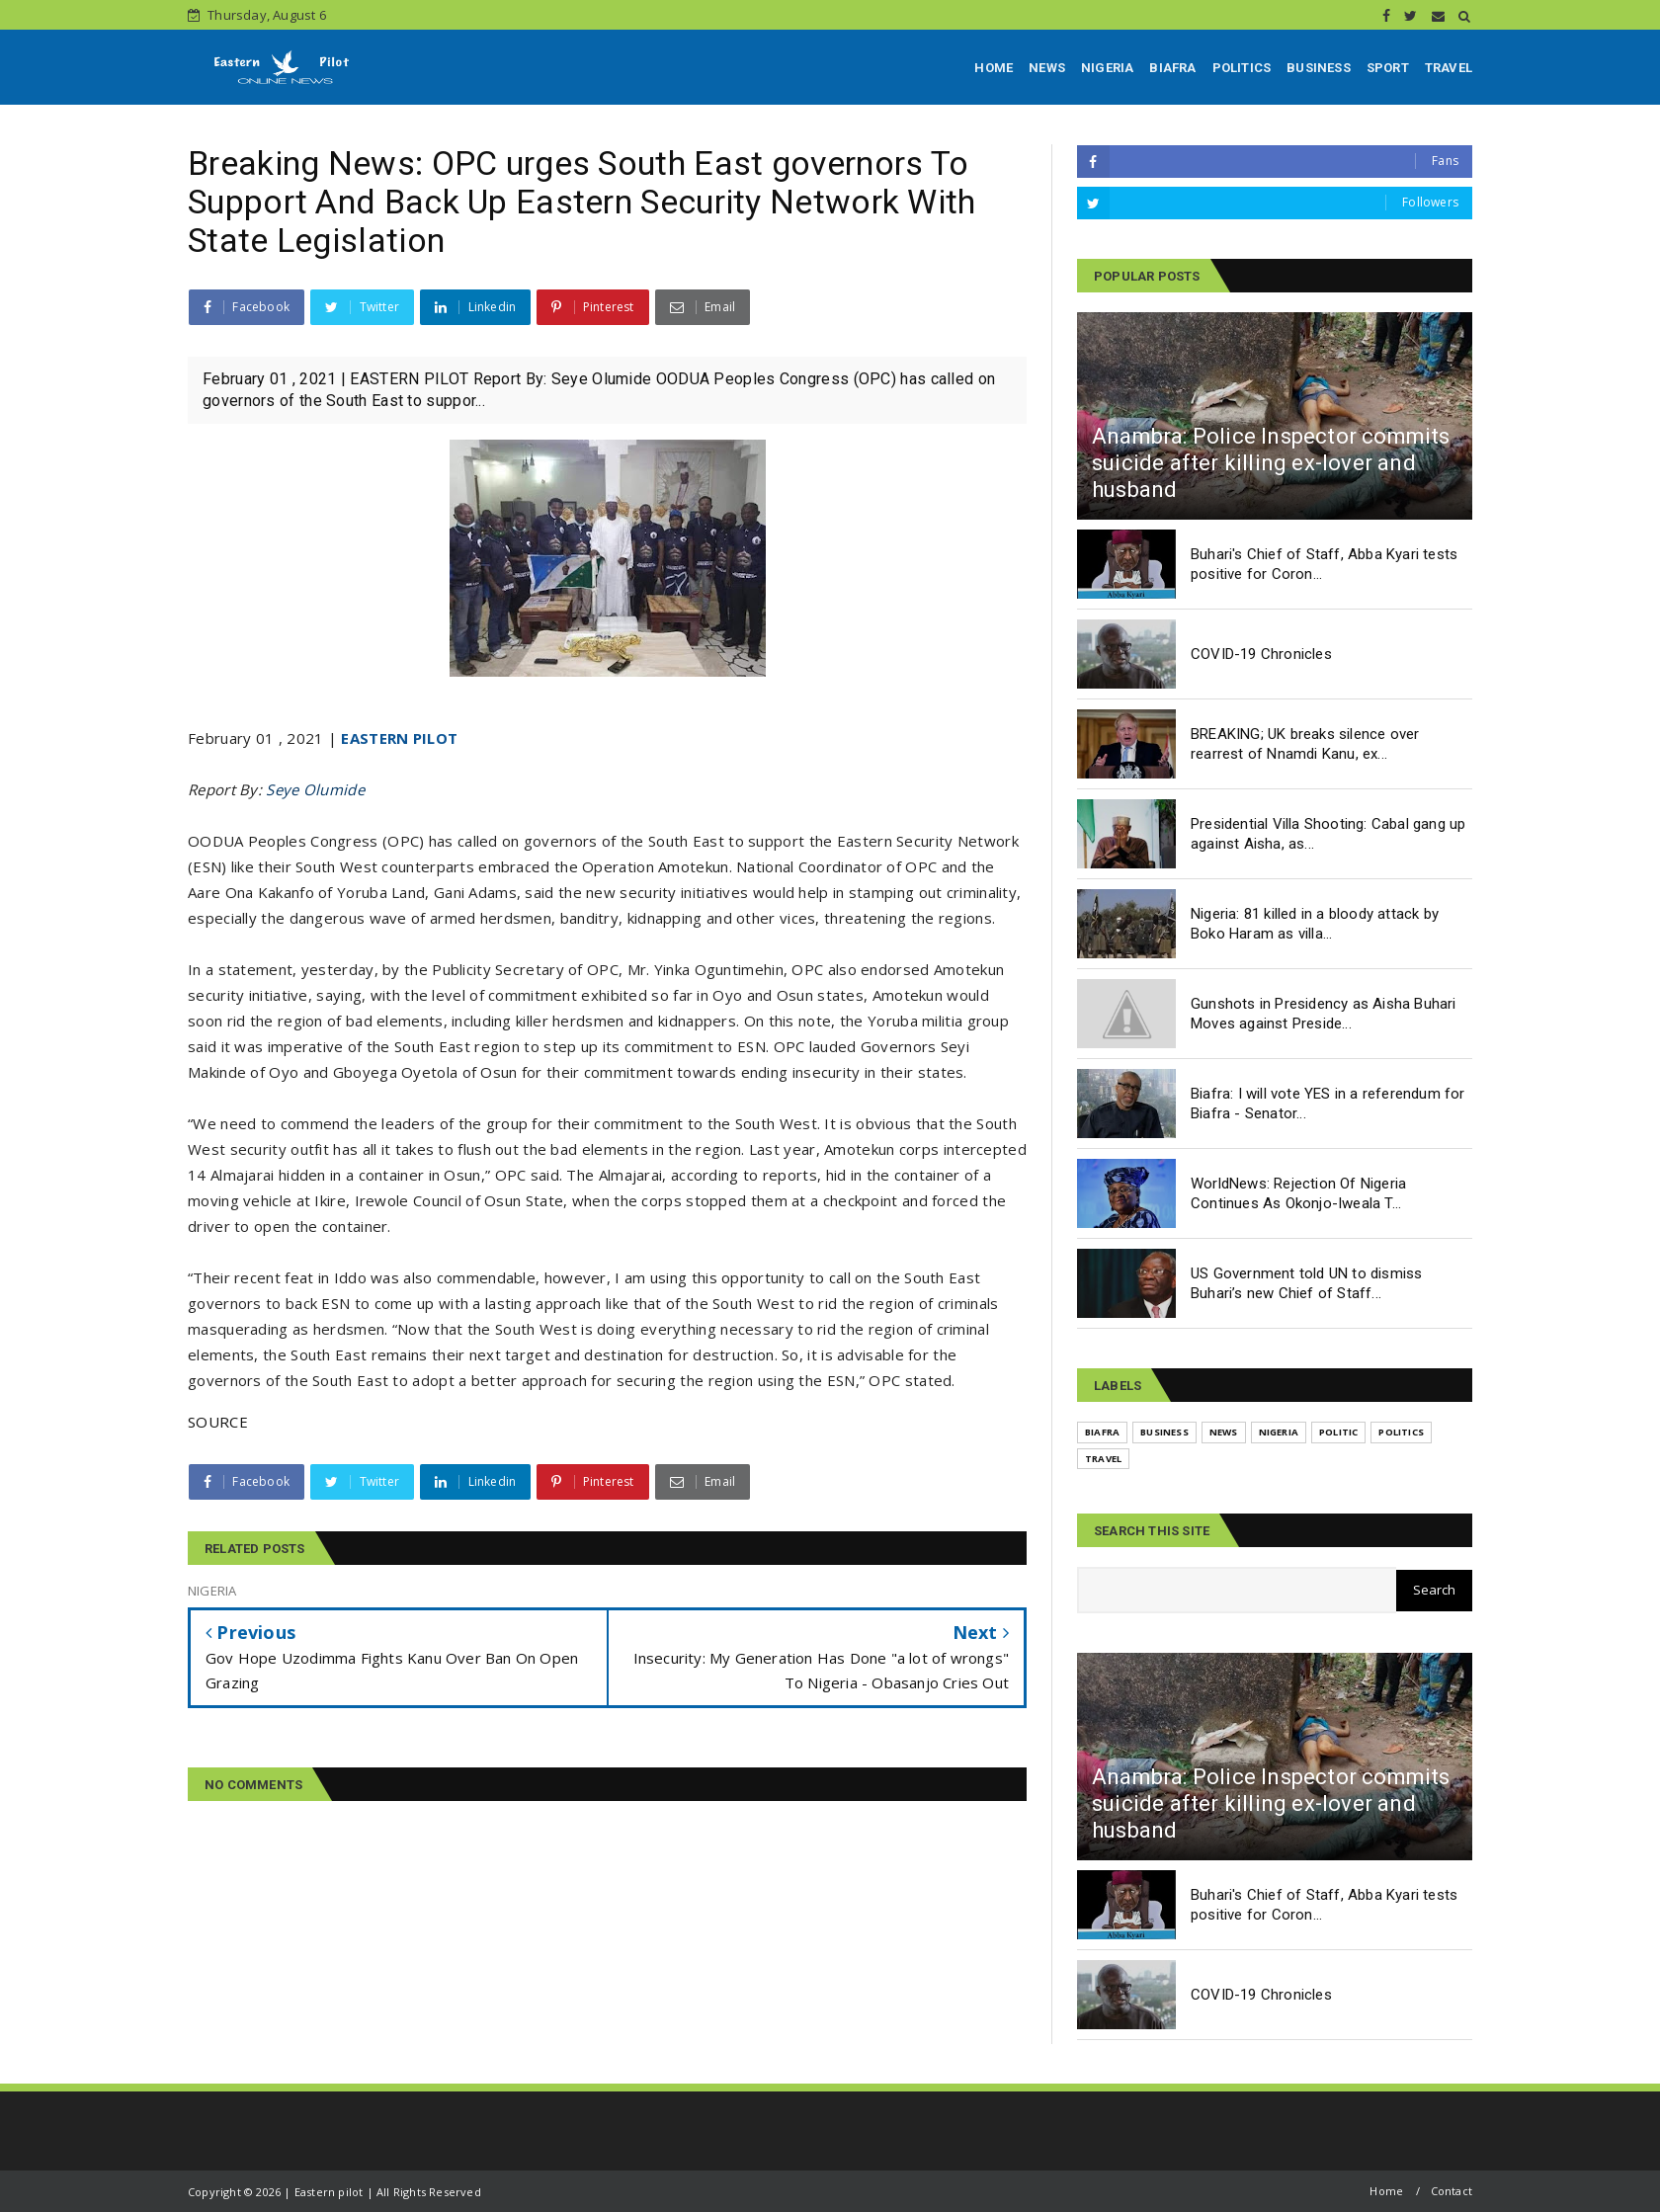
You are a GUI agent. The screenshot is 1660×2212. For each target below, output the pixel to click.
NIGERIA (1107, 67)
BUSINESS (1318, 67)
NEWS (1047, 67)
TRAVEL (1448, 67)
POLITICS (1242, 67)
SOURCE (218, 1422)
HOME (993, 67)
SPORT (1388, 67)
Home (1386, 2190)
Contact (1451, 2190)
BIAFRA (1172, 67)
